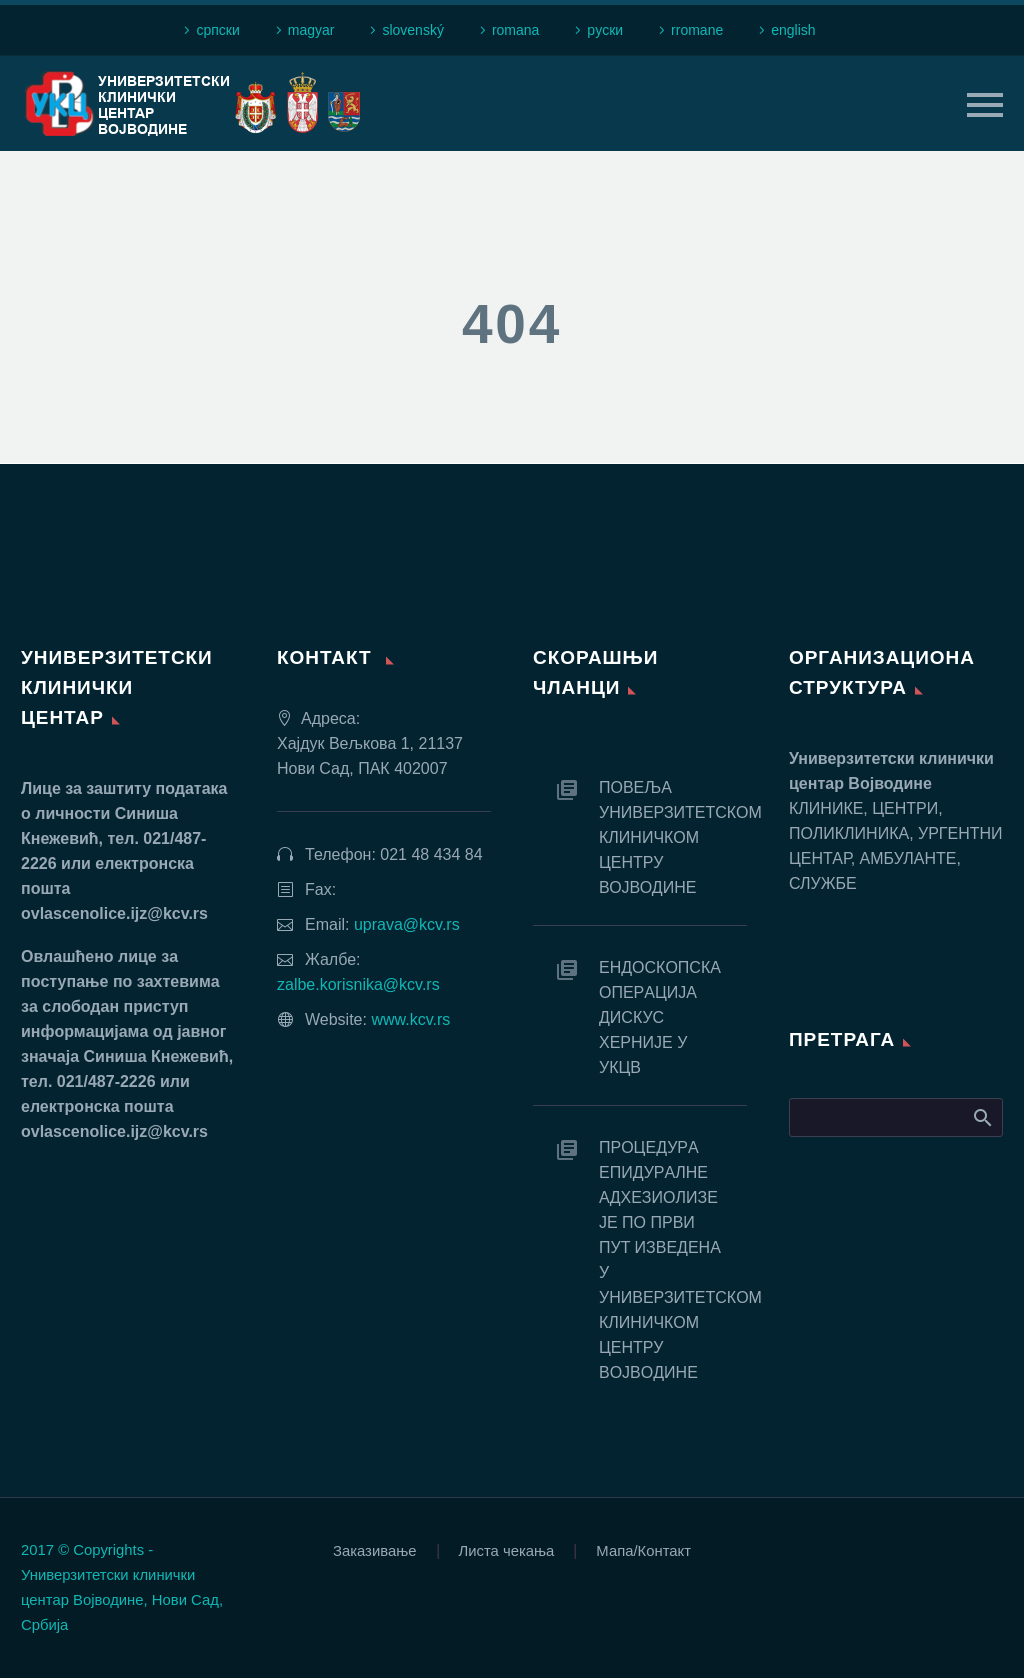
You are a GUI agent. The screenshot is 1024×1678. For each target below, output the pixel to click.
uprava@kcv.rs (407, 924)
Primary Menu (985, 105)
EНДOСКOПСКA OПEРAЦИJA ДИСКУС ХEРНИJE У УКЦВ (659, 1017)
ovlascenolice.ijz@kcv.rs (114, 913)
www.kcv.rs (410, 1019)
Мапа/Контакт (643, 1551)
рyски (605, 30)
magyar (311, 30)
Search (981, 1117)
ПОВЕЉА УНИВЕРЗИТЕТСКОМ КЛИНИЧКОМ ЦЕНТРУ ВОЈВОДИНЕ (673, 837)
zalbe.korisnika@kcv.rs (358, 984)
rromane (697, 30)
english (793, 30)
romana (515, 30)
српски (217, 30)
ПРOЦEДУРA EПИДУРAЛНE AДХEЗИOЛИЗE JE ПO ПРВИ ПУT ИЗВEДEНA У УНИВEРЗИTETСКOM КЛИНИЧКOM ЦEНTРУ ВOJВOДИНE (673, 1260)
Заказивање (375, 1551)
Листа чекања (507, 1551)
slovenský (412, 30)
